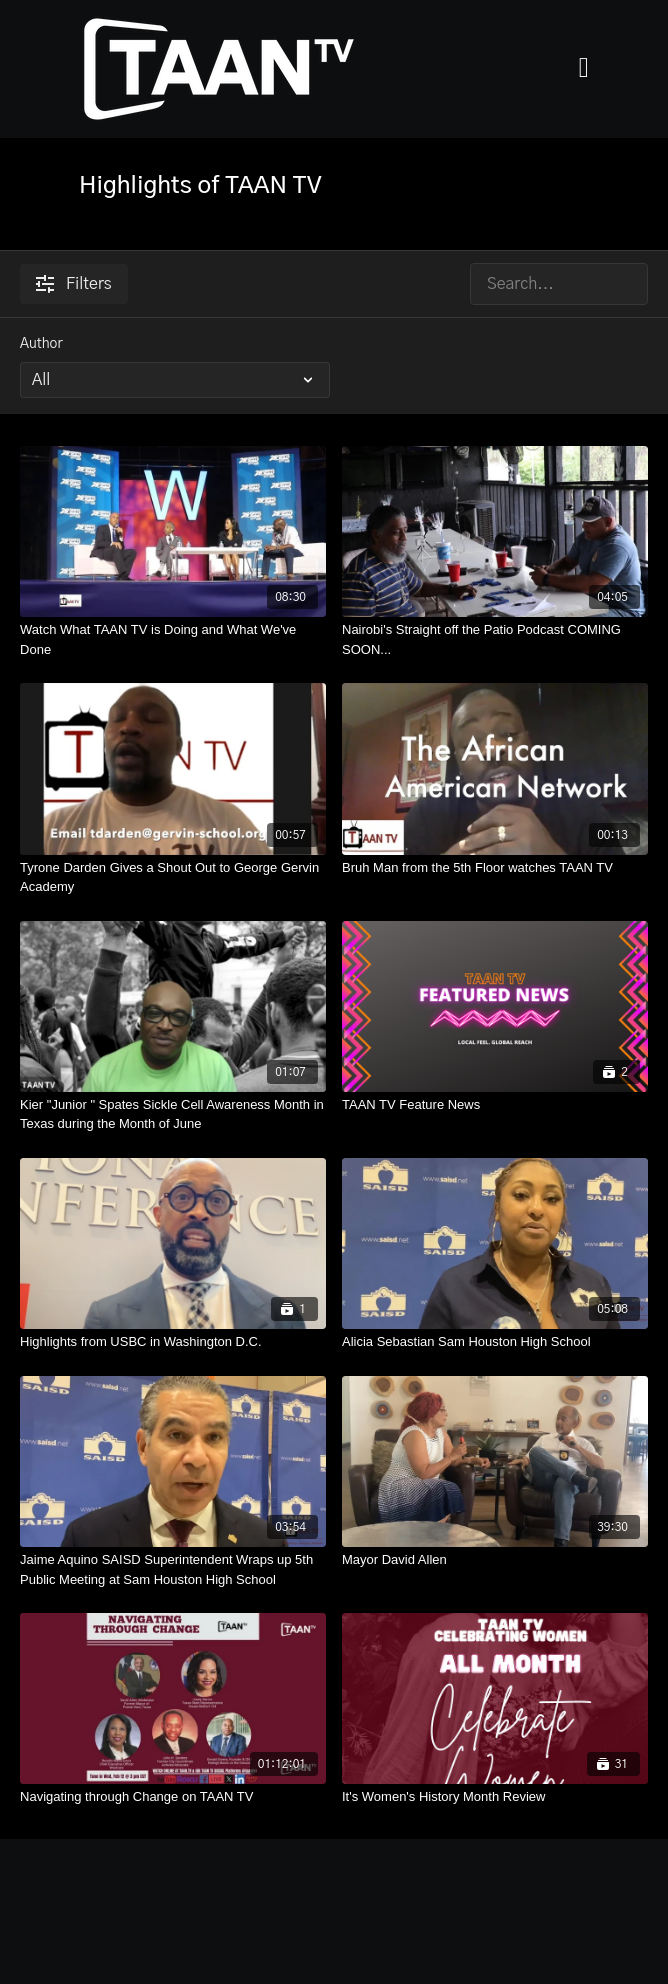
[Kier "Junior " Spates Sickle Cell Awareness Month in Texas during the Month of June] (173, 1114)
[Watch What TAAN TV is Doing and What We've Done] (173, 639)
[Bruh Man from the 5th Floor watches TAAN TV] (495, 868)
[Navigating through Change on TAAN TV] (173, 1797)
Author (41, 344)
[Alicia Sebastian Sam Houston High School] (495, 1342)
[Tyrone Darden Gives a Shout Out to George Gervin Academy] (173, 877)
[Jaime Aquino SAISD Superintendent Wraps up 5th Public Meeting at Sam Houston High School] (173, 1569)
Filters (74, 284)
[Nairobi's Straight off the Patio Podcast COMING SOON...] (495, 639)
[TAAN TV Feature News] (495, 1105)
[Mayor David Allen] (495, 1560)
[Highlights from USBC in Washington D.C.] (173, 1342)
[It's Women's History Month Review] (495, 1797)
